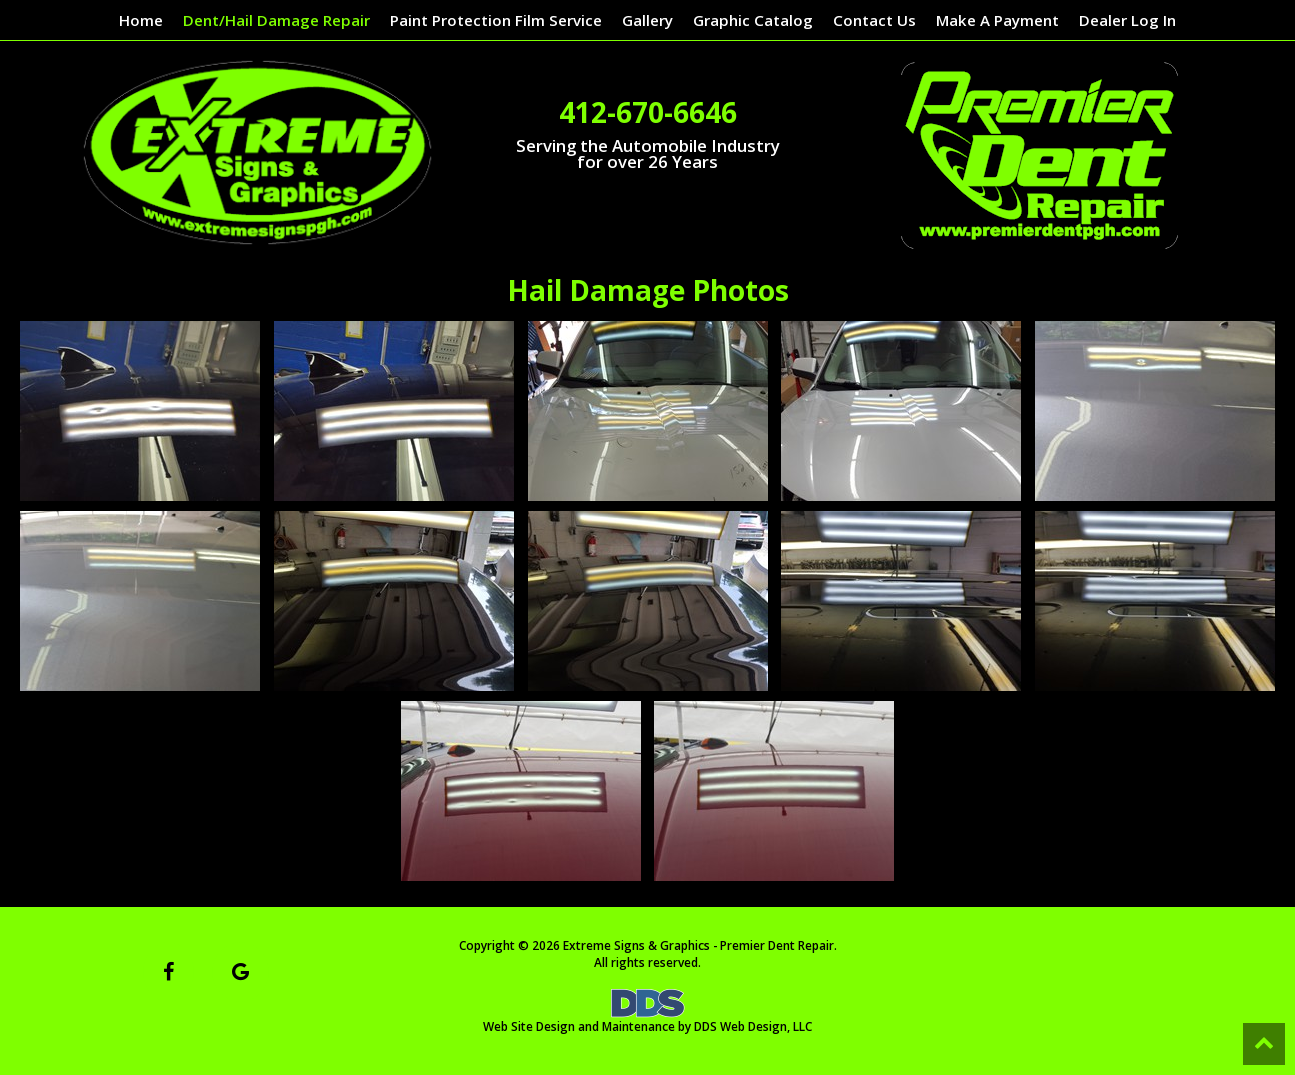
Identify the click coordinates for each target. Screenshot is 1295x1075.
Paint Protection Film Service (496, 20)
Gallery (647, 20)
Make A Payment (997, 20)
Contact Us (874, 20)
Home (141, 20)
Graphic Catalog (753, 20)
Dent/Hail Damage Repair (276, 20)
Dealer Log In (1127, 20)
